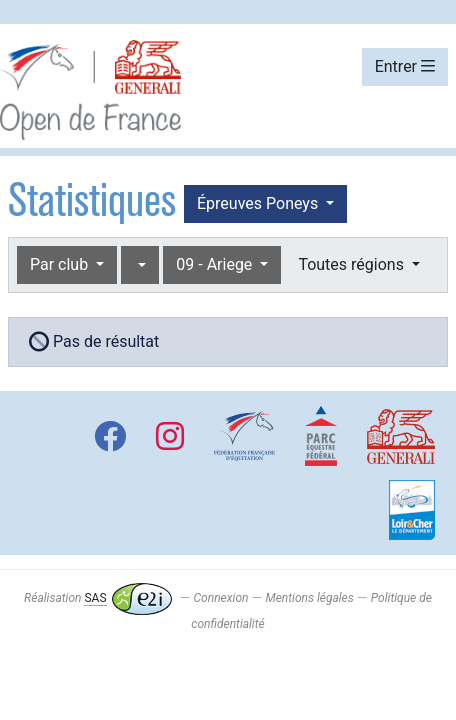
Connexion (221, 598)
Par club (61, 264)
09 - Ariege (216, 264)
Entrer (405, 66)
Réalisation (97, 598)
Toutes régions (352, 264)
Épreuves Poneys (259, 203)
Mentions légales (309, 598)
